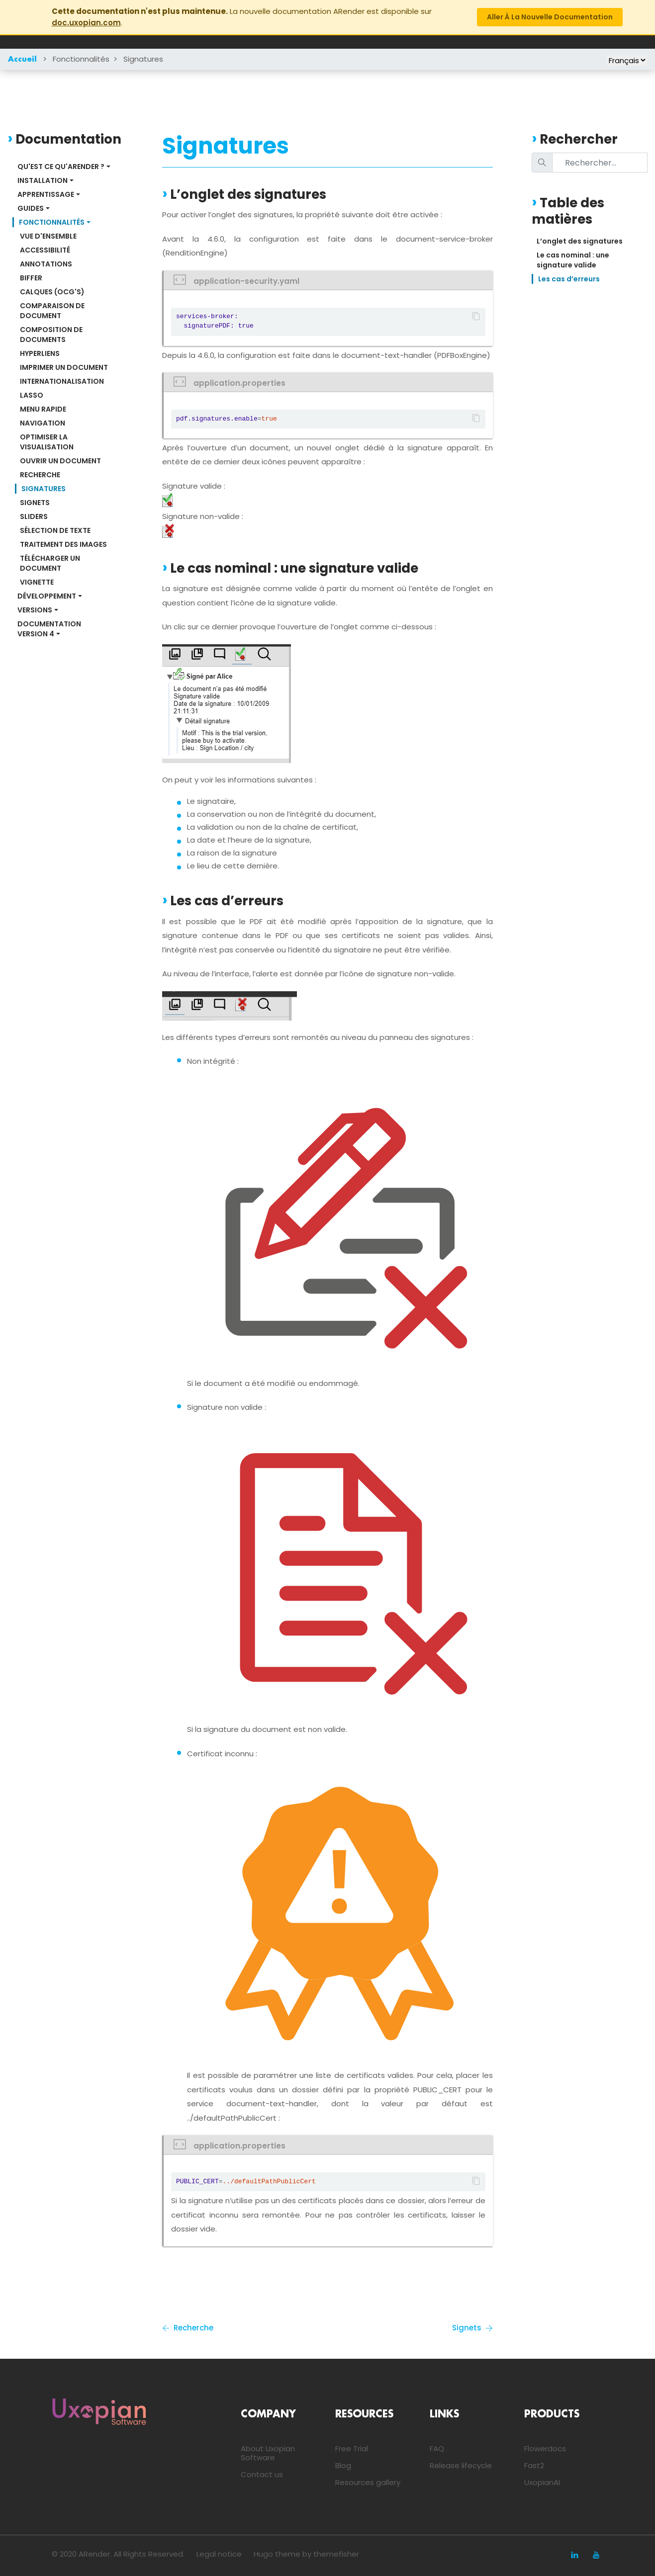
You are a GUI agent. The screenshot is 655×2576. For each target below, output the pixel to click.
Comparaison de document (53, 311)
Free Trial (351, 2448)
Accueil (22, 60)
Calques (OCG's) (52, 292)
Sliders (34, 516)
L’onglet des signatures (580, 241)
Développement (46, 596)
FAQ (437, 2448)
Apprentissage (45, 194)
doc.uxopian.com (86, 22)
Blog (343, 2465)
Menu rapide (43, 409)
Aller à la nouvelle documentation (550, 17)
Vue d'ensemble (48, 236)
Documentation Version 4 (50, 629)
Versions (34, 610)
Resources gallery (367, 2482)
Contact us (262, 2474)
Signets (35, 503)
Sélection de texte (55, 530)
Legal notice (219, 2554)
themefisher (336, 2554)
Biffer (31, 278)
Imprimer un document (64, 367)
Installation (42, 180)
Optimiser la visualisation (47, 442)
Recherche (40, 475)
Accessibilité (45, 250)
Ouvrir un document (60, 461)
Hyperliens (40, 353)
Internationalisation (62, 381)
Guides (30, 208)
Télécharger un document (51, 563)
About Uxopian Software (268, 2453)
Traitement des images (63, 544)
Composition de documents (52, 334)
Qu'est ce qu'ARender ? (60, 167)
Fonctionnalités (81, 59)
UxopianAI (542, 2482)
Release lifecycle (461, 2465)
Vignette (37, 582)
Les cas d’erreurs (569, 279)
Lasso (31, 395)
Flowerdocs (545, 2448)
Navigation (42, 423)
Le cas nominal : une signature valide (574, 260)
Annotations (46, 264)
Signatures (143, 59)
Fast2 (534, 2465)
